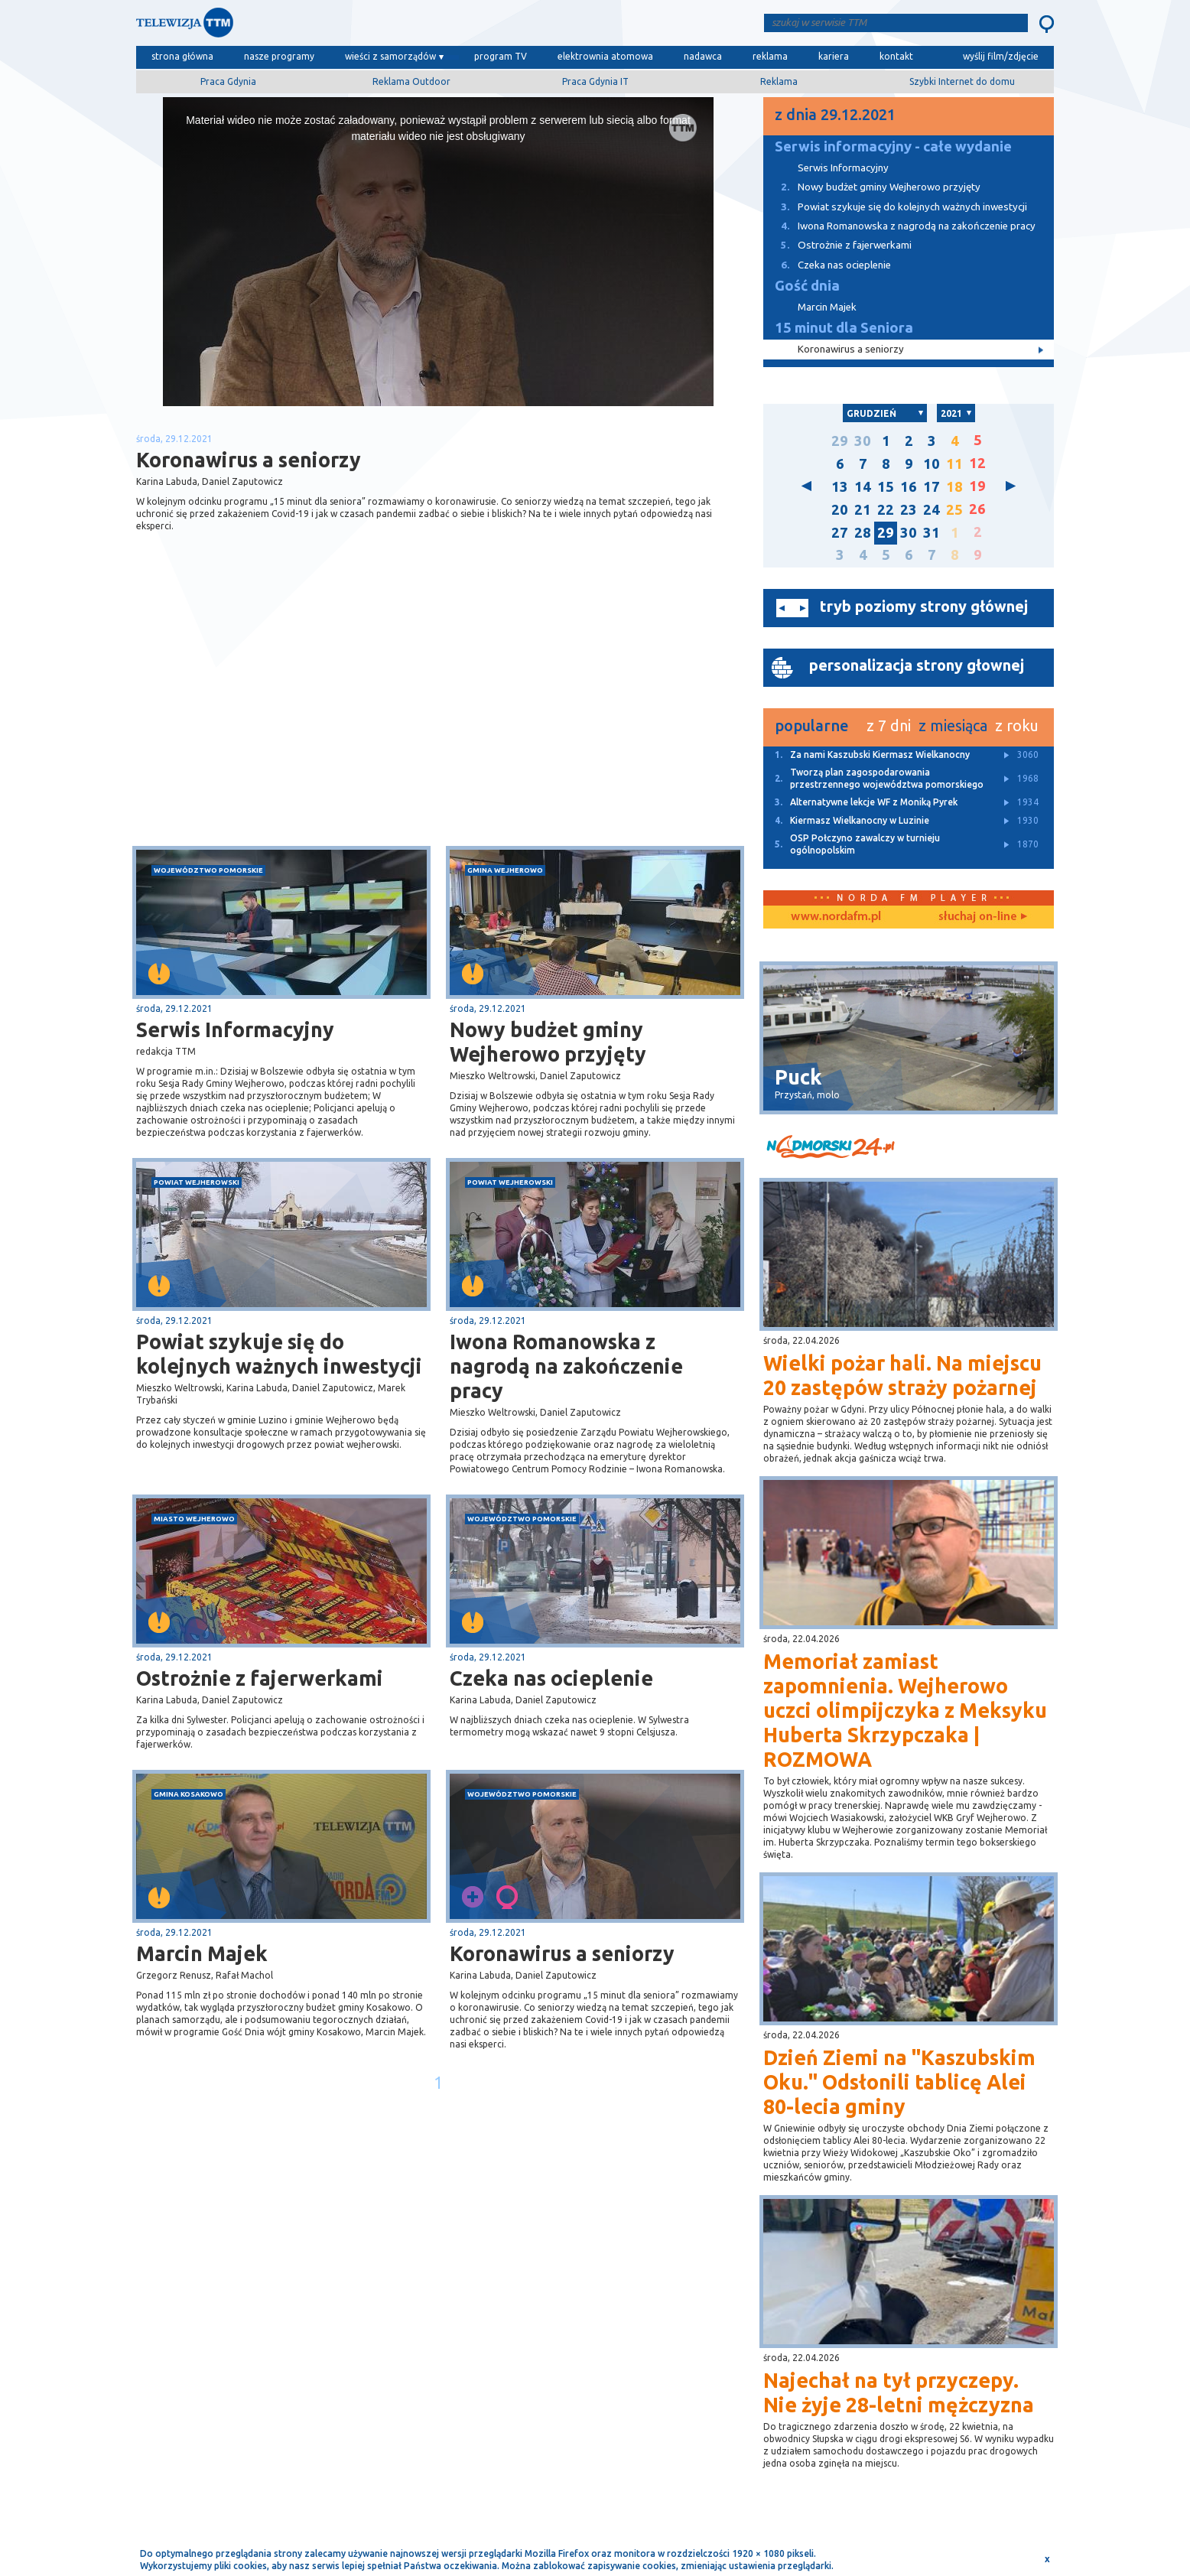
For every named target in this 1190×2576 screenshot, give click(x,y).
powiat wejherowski (196, 1182)
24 (931, 510)
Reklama (779, 81)
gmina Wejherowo (505, 870)
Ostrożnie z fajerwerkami (259, 1678)
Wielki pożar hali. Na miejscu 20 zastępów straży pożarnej (902, 1375)
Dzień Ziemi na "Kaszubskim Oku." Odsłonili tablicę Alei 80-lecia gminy (899, 2082)
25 (954, 510)
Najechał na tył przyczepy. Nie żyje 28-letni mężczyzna (898, 2392)
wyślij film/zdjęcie (1001, 56)
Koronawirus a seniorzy (562, 1953)
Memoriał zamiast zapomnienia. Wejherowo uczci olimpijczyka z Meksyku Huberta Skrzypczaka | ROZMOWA (905, 1710)
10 (931, 464)
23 (908, 510)
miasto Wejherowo (194, 1518)
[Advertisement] (287, 724)
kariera (833, 56)
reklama (770, 56)
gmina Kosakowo (188, 1794)
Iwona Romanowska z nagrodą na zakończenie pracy (566, 1366)
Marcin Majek (202, 1953)
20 (839, 510)
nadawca (703, 56)
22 (885, 510)
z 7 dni (888, 725)
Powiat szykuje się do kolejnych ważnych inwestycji (279, 1353)
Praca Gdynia (228, 81)
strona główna (182, 56)
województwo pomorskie (208, 870)
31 (931, 533)
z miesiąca (953, 725)
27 (839, 533)
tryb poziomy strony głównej (924, 606)
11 (954, 464)
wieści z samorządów (390, 56)
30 (862, 441)
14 (862, 487)
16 (908, 487)
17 (931, 487)
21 (862, 510)
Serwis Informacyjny (235, 1029)
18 (954, 487)
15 (885, 487)
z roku (1017, 725)
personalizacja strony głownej (916, 665)
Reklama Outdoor (411, 81)
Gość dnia (807, 286)
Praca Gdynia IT (595, 81)
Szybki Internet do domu (962, 81)
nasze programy (279, 56)
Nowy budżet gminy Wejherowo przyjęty (548, 1041)
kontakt (896, 56)
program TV (500, 56)
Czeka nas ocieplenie (551, 1678)
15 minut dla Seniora (844, 328)
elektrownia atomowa (605, 56)
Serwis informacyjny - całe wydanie (893, 146)
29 (839, 441)
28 (862, 533)
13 (839, 487)
